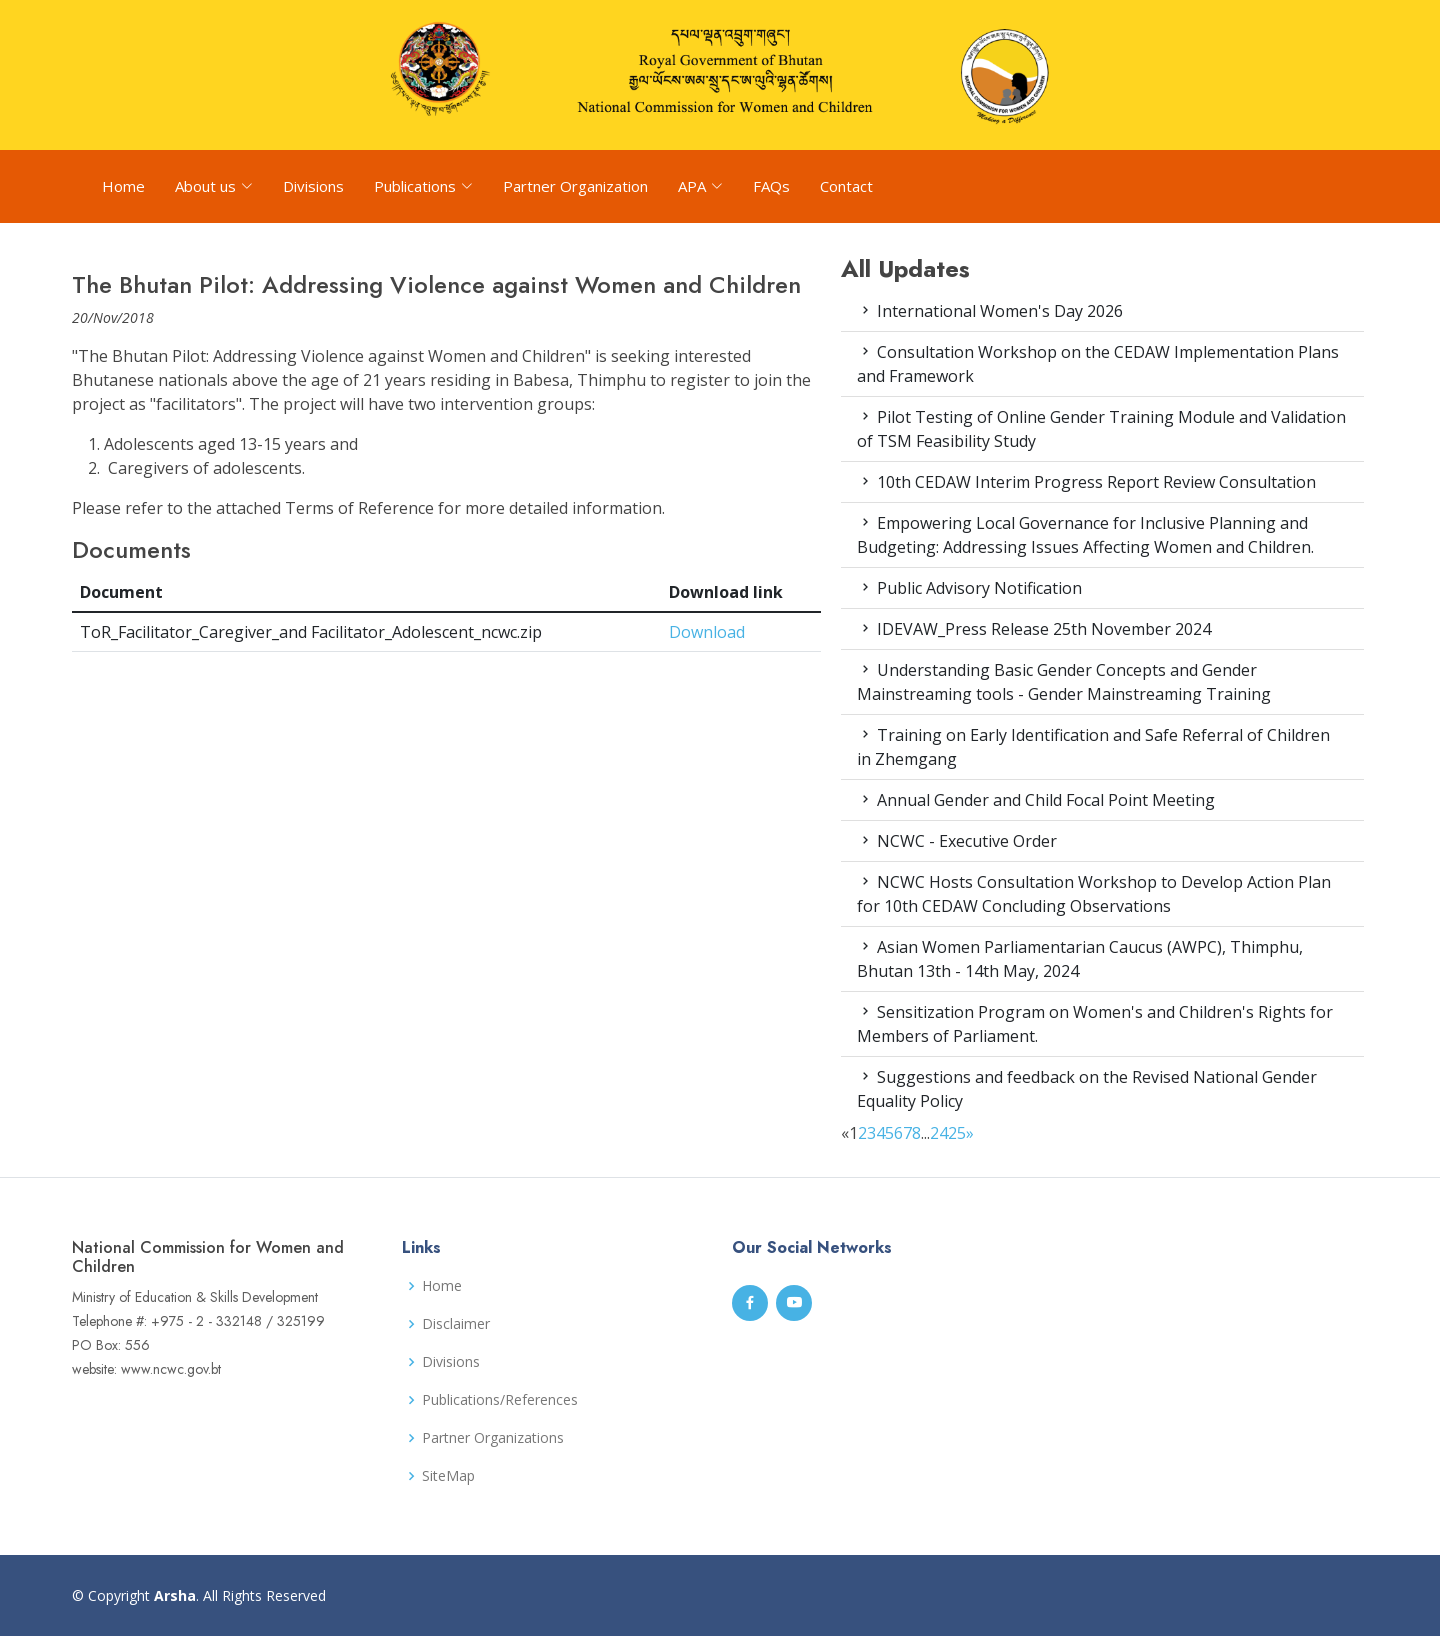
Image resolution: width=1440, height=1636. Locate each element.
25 (957, 1133)
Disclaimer (456, 1324)
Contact (846, 186)
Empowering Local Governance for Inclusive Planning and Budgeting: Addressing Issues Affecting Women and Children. (1085, 535)
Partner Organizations (493, 1438)
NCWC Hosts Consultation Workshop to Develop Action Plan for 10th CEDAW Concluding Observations (1094, 894)
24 (939, 1133)
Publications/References (500, 1400)
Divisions (313, 186)
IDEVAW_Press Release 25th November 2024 (1034, 629)
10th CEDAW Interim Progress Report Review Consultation (1086, 482)
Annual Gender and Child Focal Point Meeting (1036, 800)
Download (707, 632)
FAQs (771, 186)
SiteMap (448, 1476)
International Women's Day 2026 (990, 311)
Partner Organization (575, 186)
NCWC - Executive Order (957, 841)
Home (123, 186)
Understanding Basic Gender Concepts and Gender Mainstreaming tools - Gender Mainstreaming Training (1064, 682)
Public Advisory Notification (969, 588)
